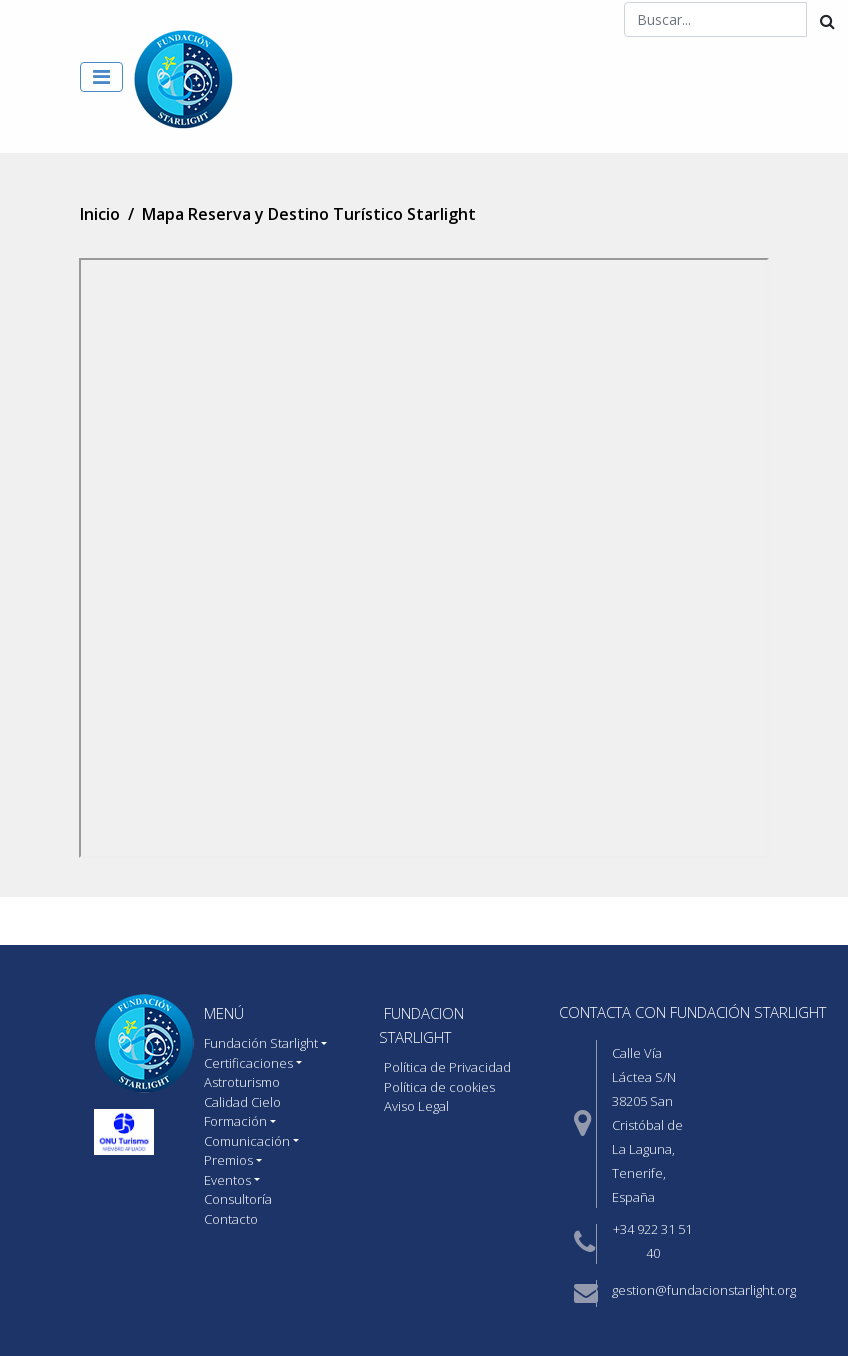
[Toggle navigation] (101, 77)
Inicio (100, 214)
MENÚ (224, 1013)
